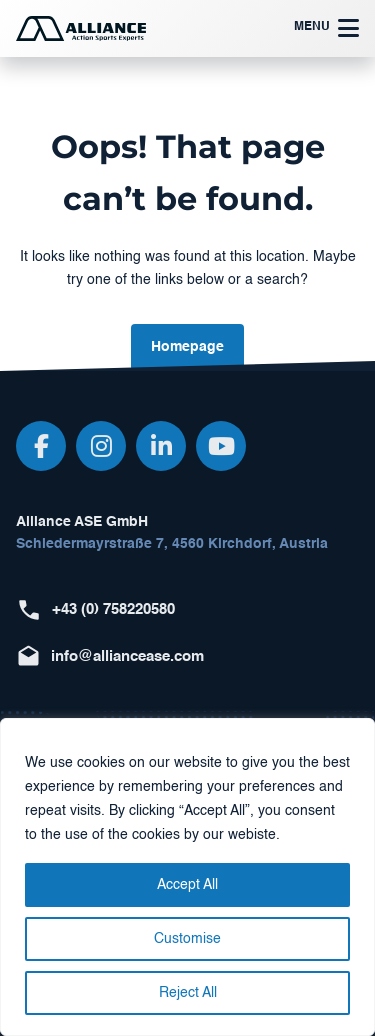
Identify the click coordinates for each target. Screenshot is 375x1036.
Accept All (187, 885)
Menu (326, 28)
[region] (187, 877)
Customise (187, 939)
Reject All (188, 993)
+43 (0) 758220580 (113, 609)
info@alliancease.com (127, 656)
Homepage (187, 347)
